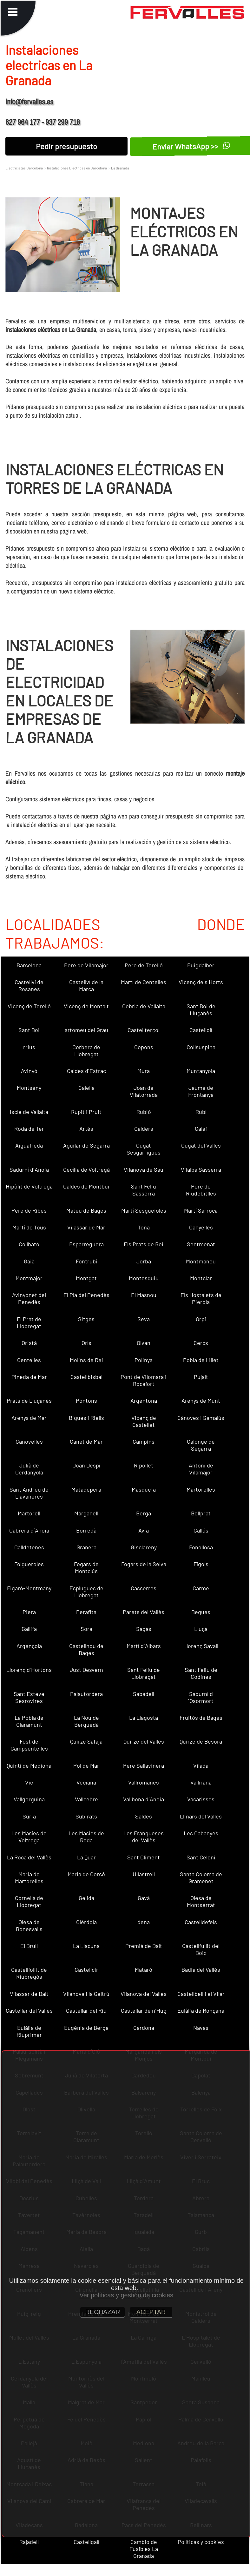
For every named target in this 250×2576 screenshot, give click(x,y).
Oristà (29, 1342)
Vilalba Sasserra (201, 1169)
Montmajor (29, 1278)
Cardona (143, 2027)
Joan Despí (86, 1465)
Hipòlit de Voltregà (29, 1186)
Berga (143, 1513)
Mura (143, 1070)
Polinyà (144, 1359)
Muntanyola (201, 1070)
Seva (143, 1318)
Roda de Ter (29, 1128)
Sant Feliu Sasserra (143, 1190)
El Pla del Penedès (86, 1294)
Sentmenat (201, 1244)
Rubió (143, 1111)
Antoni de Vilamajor (201, 1469)
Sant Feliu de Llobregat (143, 1673)
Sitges (86, 1318)
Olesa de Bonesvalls (29, 1925)
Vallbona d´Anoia (143, 1799)
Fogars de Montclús (86, 1567)
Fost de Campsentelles (29, 1745)
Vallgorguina (29, 1799)
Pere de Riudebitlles (201, 1190)
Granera (86, 1547)
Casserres (143, 1588)
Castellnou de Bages (86, 1649)
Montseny (29, 1087)
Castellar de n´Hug (144, 2010)
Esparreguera (86, 1244)
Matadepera (86, 1489)
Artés (86, 1128)
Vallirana (201, 1782)
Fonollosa (201, 1547)
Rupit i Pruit (86, 1111)
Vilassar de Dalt (29, 1993)
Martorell (29, 1513)
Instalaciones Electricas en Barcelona (76, 168)
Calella (86, 1087)
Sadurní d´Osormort (201, 1697)
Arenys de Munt (200, 1400)
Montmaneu (201, 1261)
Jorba (143, 1261)
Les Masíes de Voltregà (29, 1837)
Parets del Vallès (143, 1611)
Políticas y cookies (201, 2541)
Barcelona (29, 965)
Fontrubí (86, 1261)
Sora (86, 1628)
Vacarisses (200, 1799)
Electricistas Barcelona (24, 168)
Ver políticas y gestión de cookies (126, 2295)
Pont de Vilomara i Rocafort (144, 1380)
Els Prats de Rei (143, 1244)
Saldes (143, 1816)
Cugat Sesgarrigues (144, 1149)
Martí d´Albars (144, 1645)
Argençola (29, 1645)
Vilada (200, 1765)
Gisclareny (144, 1547)
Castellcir (86, 1969)
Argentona (143, 1400)
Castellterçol (144, 1029)
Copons (143, 1046)
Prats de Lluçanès (29, 1400)
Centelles (29, 1359)
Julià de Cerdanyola (29, 1469)
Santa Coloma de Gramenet (201, 1877)
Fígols (201, 1563)
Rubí (201, 1111)
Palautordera (86, 1693)
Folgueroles (29, 1563)
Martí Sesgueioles (143, 1210)
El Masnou (143, 1294)
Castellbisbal (86, 1376)
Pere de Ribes (29, 1210)
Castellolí (200, 1029)
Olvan (143, 1342)
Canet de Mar (86, 1441)
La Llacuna (86, 1945)
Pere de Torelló (144, 965)
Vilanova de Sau (143, 1169)
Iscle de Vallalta (29, 1111)
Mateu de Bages (86, 1210)
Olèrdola (86, 1921)
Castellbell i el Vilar (201, 1993)
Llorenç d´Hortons (29, 1669)
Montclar (201, 1278)
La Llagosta (143, 1717)
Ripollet (143, 1465)
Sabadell (143, 1693)
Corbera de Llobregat (86, 1050)
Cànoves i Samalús (200, 1417)
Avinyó (29, 1070)
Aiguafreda (29, 1145)
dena (143, 1921)
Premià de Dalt (143, 1945)
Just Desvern (86, 1669)
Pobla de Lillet (201, 1359)
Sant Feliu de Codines (201, 1673)
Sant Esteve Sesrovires (29, 1697)
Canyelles (201, 1227)
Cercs (201, 1342)
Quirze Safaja (86, 1741)
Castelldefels (201, 1921)
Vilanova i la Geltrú (86, 1993)
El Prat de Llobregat (29, 1322)
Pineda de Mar (29, 1376)
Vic (29, 1782)
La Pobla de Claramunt (29, 1721)
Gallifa (29, 1628)
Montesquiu (144, 1278)
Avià (143, 1530)
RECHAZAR (102, 2311)
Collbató (29, 1244)
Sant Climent (143, 1857)
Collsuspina (201, 1046)
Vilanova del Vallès (144, 1993)
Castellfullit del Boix (201, 1949)
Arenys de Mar (29, 1417)
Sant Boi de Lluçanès (201, 1009)
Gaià (29, 1261)
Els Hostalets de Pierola (201, 1298)
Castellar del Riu (86, 2010)
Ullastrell (144, 1874)
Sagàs (143, 1628)
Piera (29, 1611)
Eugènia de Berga (86, 2027)
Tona (144, 1227)
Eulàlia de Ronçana (200, 2010)
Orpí (201, 1318)
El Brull (29, 1945)
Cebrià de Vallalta (143, 1006)
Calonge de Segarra (201, 1445)
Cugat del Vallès (201, 1145)
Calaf (201, 1128)
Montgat (86, 1278)
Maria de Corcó (86, 1874)
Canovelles (29, 1441)
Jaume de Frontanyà (201, 1091)
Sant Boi (29, 1029)
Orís (86, 1342)
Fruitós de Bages (201, 1717)
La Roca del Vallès (29, 1857)
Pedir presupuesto (66, 146)
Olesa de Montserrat (201, 1901)
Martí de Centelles (143, 981)
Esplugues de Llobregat (86, 1592)
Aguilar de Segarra (86, 1145)
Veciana (86, 1782)
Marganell (86, 1513)
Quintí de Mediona (29, 1765)
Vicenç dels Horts (201, 981)
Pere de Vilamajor (86, 965)
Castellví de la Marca (86, 985)
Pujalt (201, 1376)
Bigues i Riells (86, 1417)
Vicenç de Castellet (143, 1421)
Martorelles (201, 1489)
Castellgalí (86, 2541)
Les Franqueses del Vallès (143, 1837)
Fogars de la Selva (143, 1563)
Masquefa (144, 1489)
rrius (29, 1046)
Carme (201, 1588)
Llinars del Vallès (201, 1816)
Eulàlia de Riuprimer (29, 2031)
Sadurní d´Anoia (29, 1169)
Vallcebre (86, 1799)
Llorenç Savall (200, 1645)
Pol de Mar (86, 1765)
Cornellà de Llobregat (29, 1901)
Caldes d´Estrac (86, 1070)
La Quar (86, 1857)
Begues (200, 1611)
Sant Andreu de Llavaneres (29, 1493)
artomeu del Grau (86, 1029)
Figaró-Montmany (29, 1588)
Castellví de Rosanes (29, 985)
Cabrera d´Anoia (29, 1530)
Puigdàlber (200, 965)
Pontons (86, 1400)
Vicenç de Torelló (29, 1006)
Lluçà (200, 1628)
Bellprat (201, 1513)
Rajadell (29, 2541)
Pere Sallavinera (143, 1765)
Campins (144, 1441)
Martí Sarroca (201, 1210)
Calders (143, 1128)
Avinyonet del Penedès (29, 1298)
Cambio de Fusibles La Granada (143, 2548)
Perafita (86, 1611)
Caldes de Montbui (86, 1186)
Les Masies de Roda (86, 1837)
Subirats (86, 1816)
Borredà (86, 1530)
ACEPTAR (151, 2311)
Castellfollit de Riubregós (29, 1973)
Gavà (144, 1897)
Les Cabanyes (201, 1833)
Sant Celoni (201, 1857)
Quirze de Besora (201, 1741)
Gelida (86, 1897)
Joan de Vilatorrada (144, 1091)
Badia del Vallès (200, 1969)
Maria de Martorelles (29, 1877)
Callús (201, 1530)
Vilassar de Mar (86, 1227)
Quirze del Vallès (143, 1741)
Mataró (143, 1969)
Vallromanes (143, 1782)
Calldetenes (29, 1547)
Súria (29, 1816)
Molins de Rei (86, 1359)
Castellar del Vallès (29, 2010)
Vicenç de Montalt (86, 1006)
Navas (200, 2027)
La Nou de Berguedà (86, 1721)
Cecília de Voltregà (86, 1169)
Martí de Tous (29, 1227)
